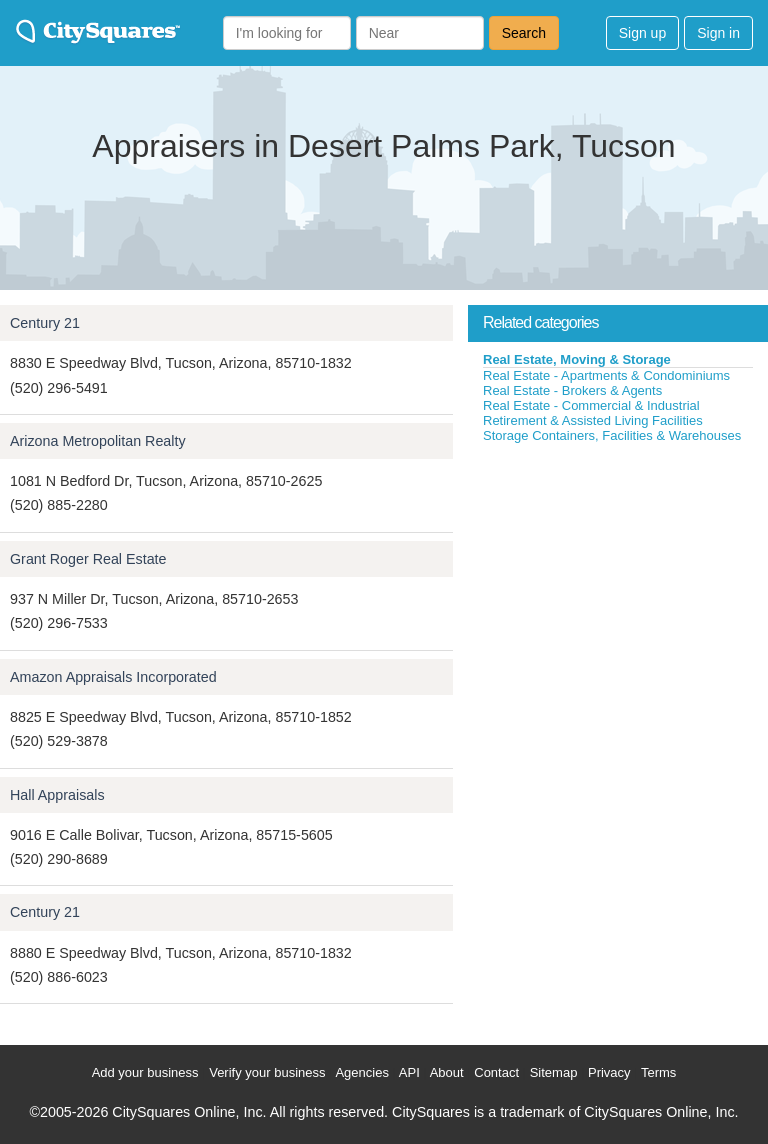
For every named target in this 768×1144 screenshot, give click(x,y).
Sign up (642, 33)
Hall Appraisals (57, 795)
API (409, 1072)
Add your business (145, 1072)
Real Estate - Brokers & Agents (572, 390)
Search (524, 33)
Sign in (718, 33)
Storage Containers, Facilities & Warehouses (612, 435)
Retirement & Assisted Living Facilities (593, 420)
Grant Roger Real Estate (88, 559)
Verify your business (267, 1072)
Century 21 (45, 323)
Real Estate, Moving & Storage (577, 359)
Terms (658, 1072)
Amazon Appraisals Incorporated (113, 677)
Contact (496, 1072)
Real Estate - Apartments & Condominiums (606, 375)
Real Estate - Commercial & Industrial (591, 405)
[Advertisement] (618, 594)
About (447, 1072)
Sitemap (554, 1072)
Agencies (361, 1072)
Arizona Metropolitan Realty (98, 441)
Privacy (609, 1072)
